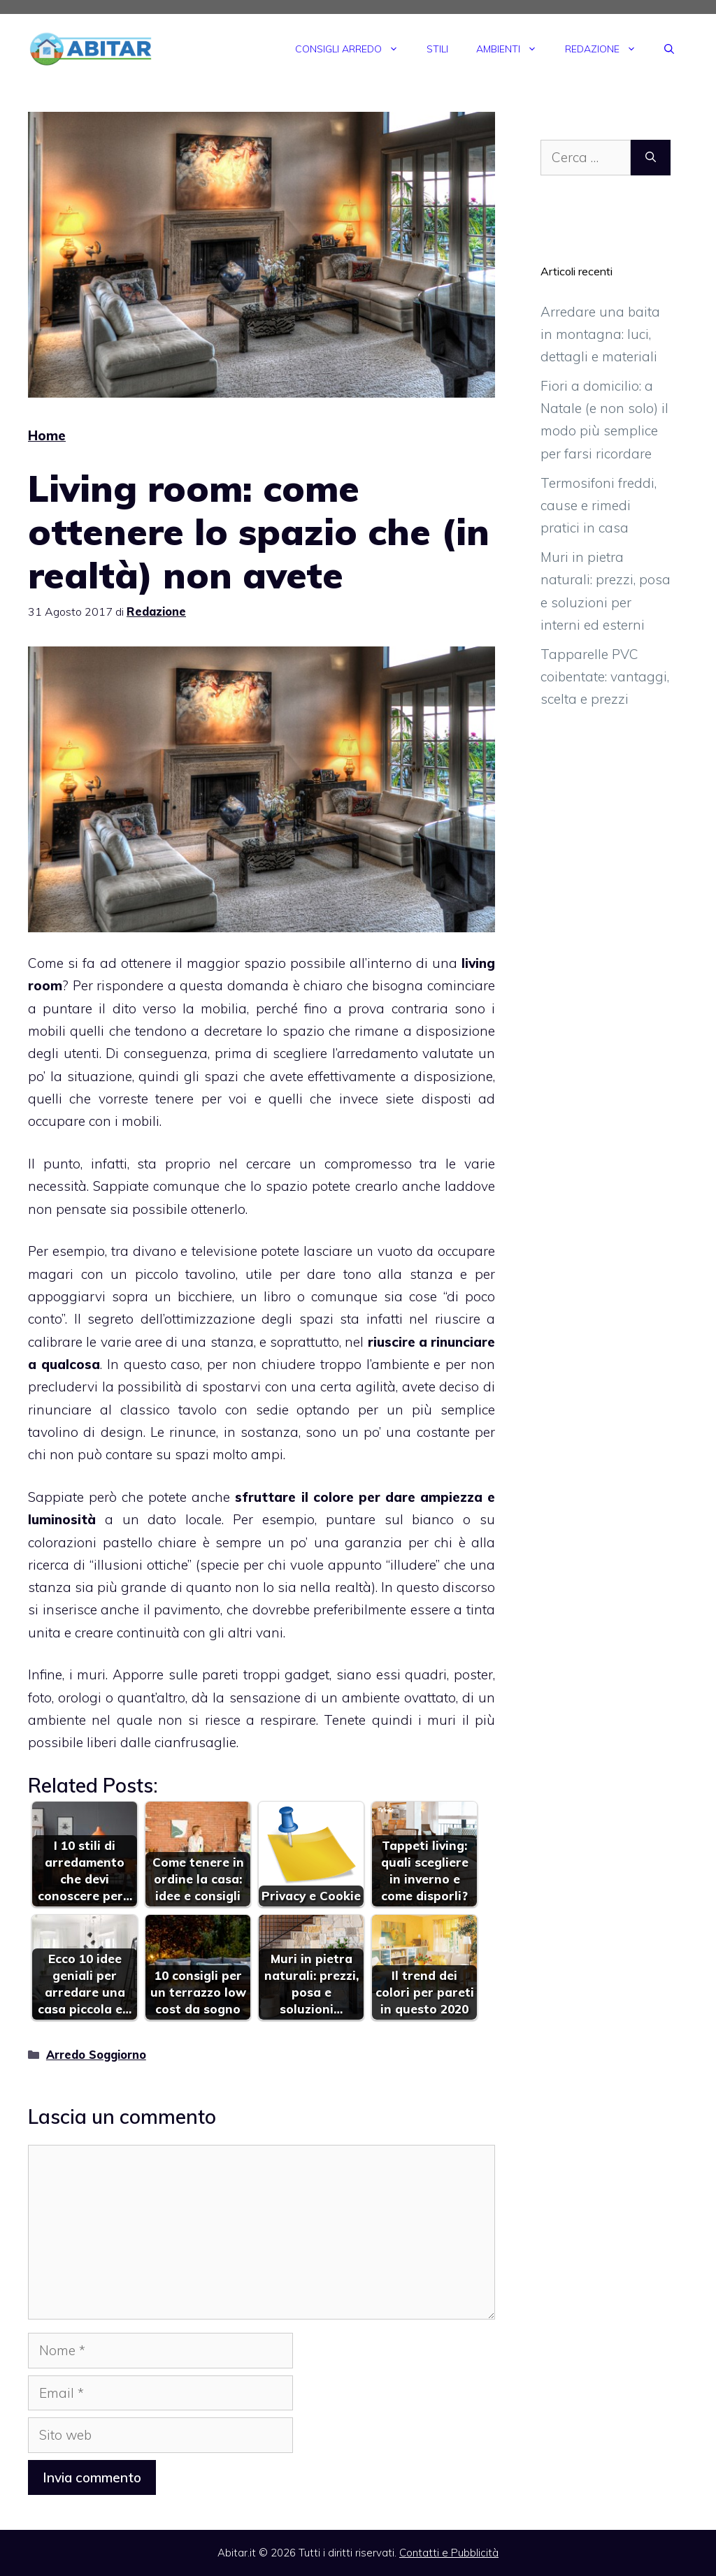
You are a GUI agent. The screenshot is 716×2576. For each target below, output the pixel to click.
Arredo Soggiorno (96, 2055)
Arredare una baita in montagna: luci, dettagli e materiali (600, 334)
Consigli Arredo (354, 49)
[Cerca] (651, 157)
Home (47, 435)
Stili (437, 49)
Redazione (607, 49)
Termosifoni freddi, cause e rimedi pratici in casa (598, 506)
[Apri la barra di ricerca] (669, 49)
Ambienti (513, 49)
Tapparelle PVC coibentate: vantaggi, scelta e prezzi (604, 677)
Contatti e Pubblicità (449, 2552)
